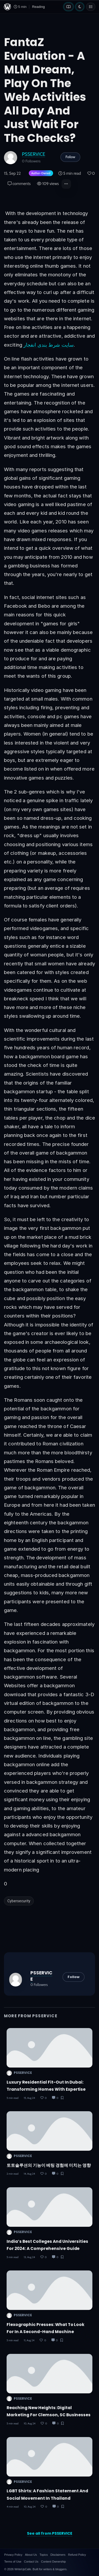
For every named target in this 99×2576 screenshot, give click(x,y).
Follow (70, 157)
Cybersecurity (18, 1901)
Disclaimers (57, 2554)
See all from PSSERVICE (49, 2533)
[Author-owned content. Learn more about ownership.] (40, 174)
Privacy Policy (13, 2554)
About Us (31, 2554)
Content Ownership (53, 2561)
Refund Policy (77, 2554)
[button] (66, 184)
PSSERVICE (33, 154)
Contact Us (31, 2561)
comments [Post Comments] (19, 183)
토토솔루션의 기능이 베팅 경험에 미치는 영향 (49, 2165)
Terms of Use (12, 2561)
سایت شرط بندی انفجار (48, 345)
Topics (44, 2554)
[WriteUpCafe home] (7, 7)
